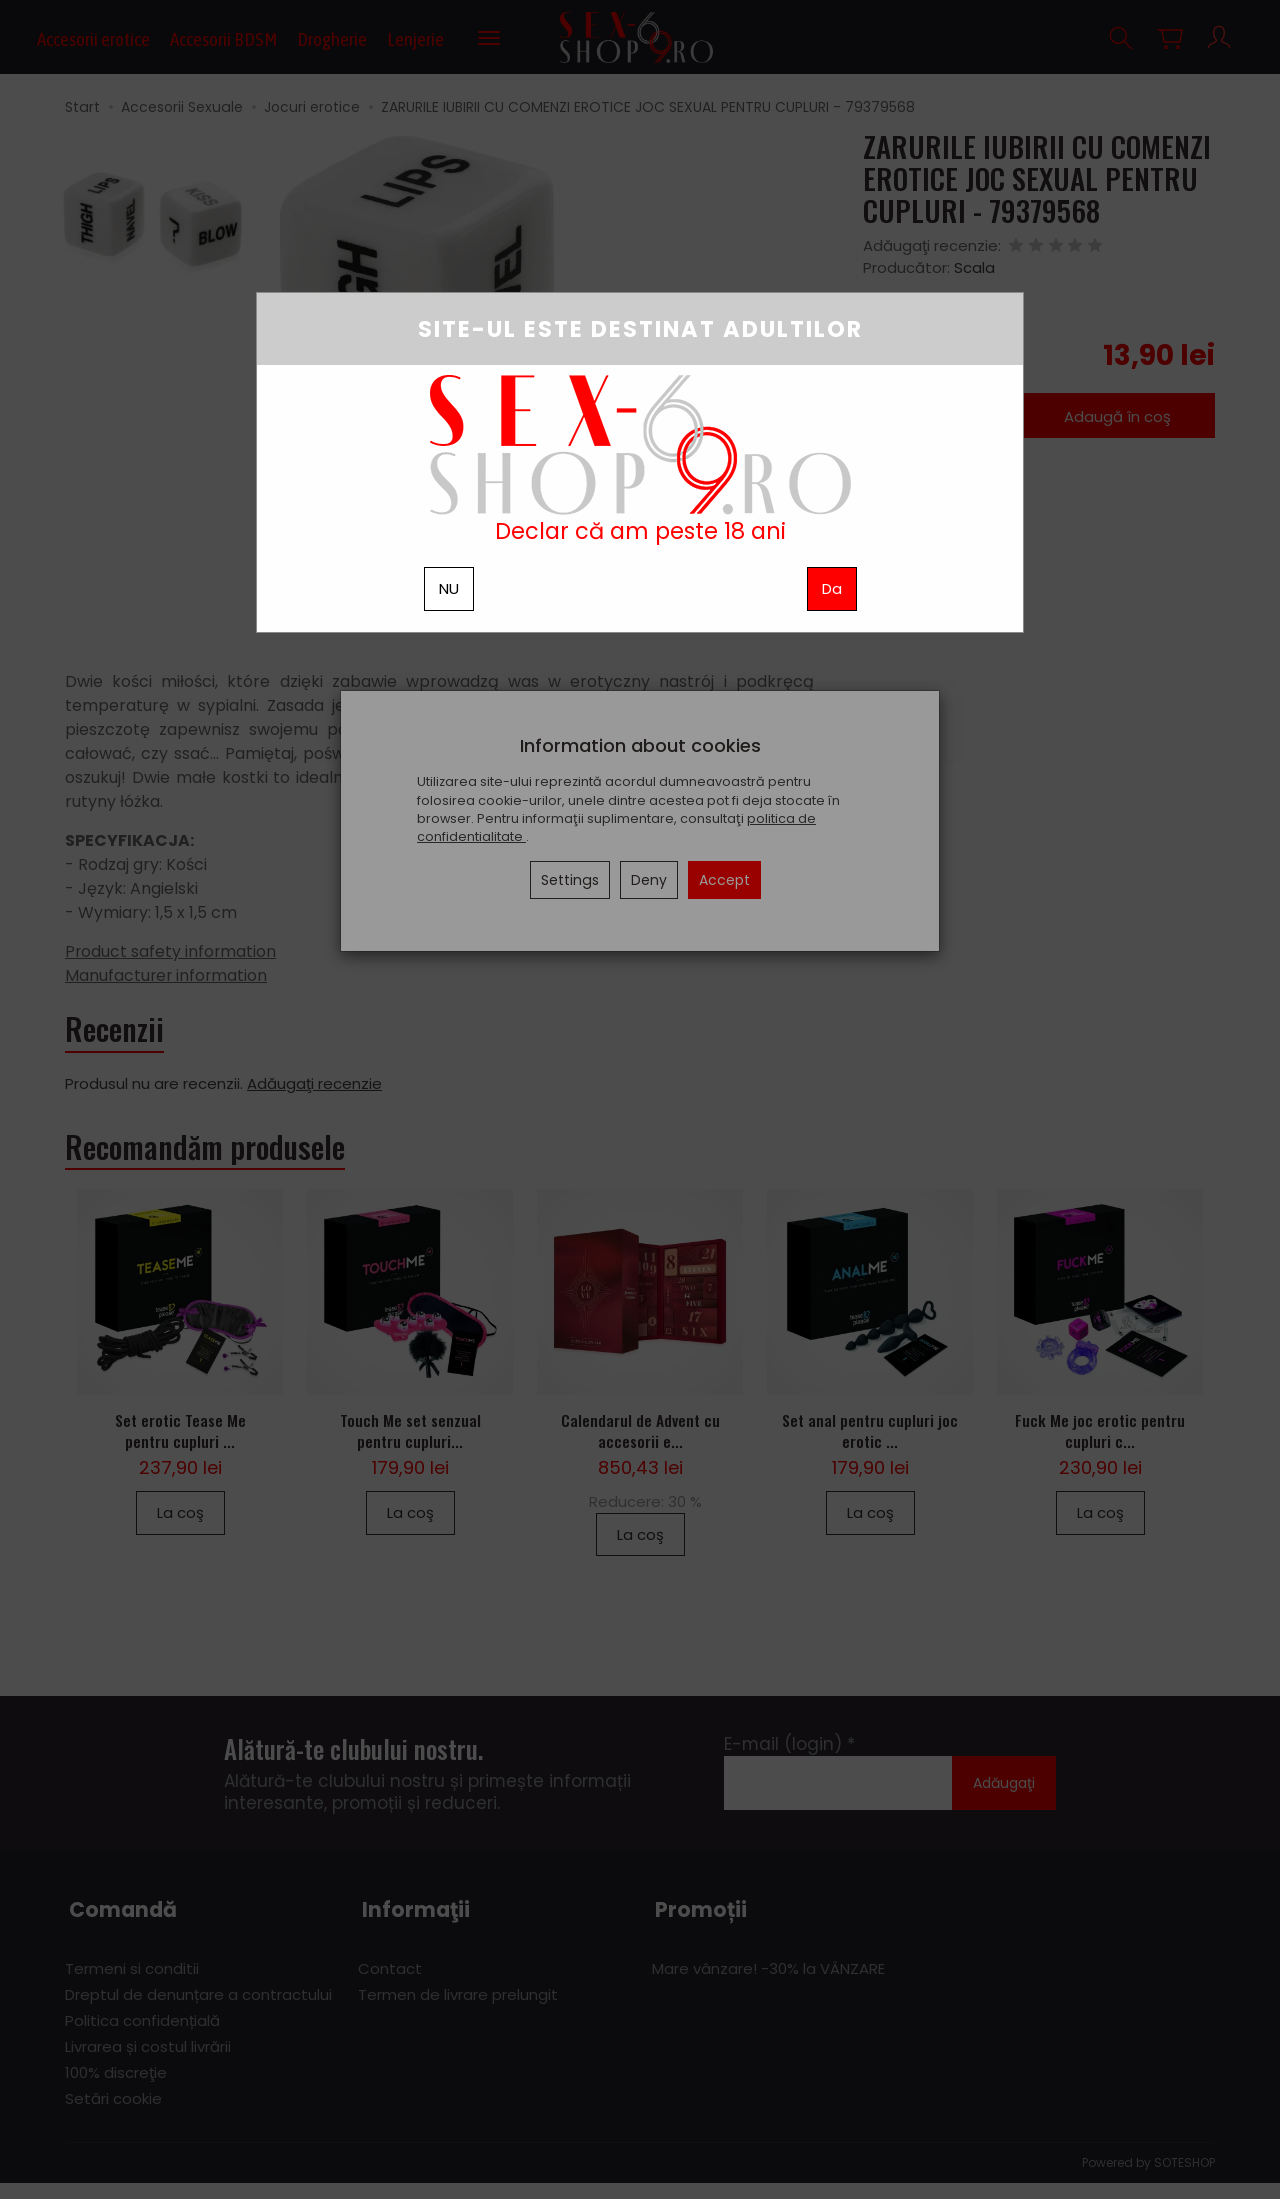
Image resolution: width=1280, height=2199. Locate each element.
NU (449, 588)
